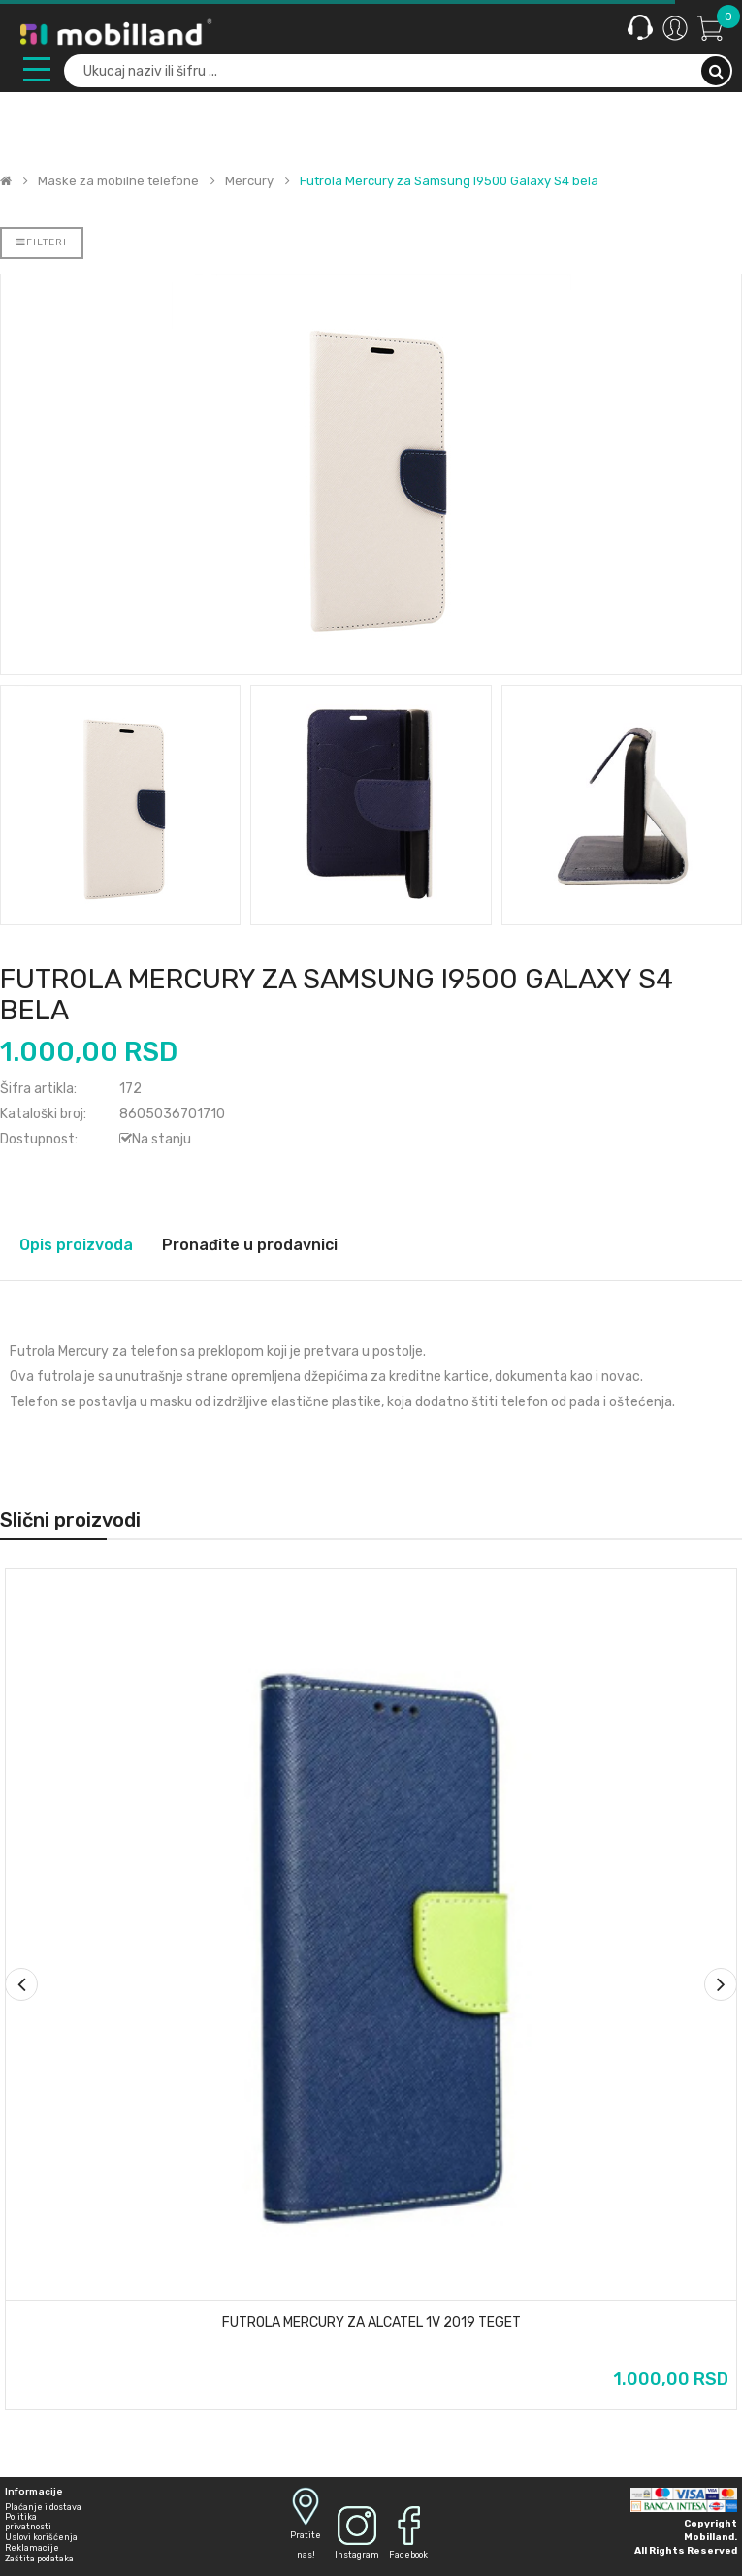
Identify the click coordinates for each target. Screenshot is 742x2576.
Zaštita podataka (39, 2558)
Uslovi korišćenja (41, 2537)
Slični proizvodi (70, 1519)
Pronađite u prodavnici (250, 1245)
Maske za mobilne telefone (118, 181)
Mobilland (709, 2537)
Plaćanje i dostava (43, 2507)
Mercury (249, 181)
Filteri (41, 242)
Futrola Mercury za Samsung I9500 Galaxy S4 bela (449, 181)
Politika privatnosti (28, 2521)
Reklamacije (32, 2548)
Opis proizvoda (76, 1245)
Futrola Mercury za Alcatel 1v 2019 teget (371, 2323)
